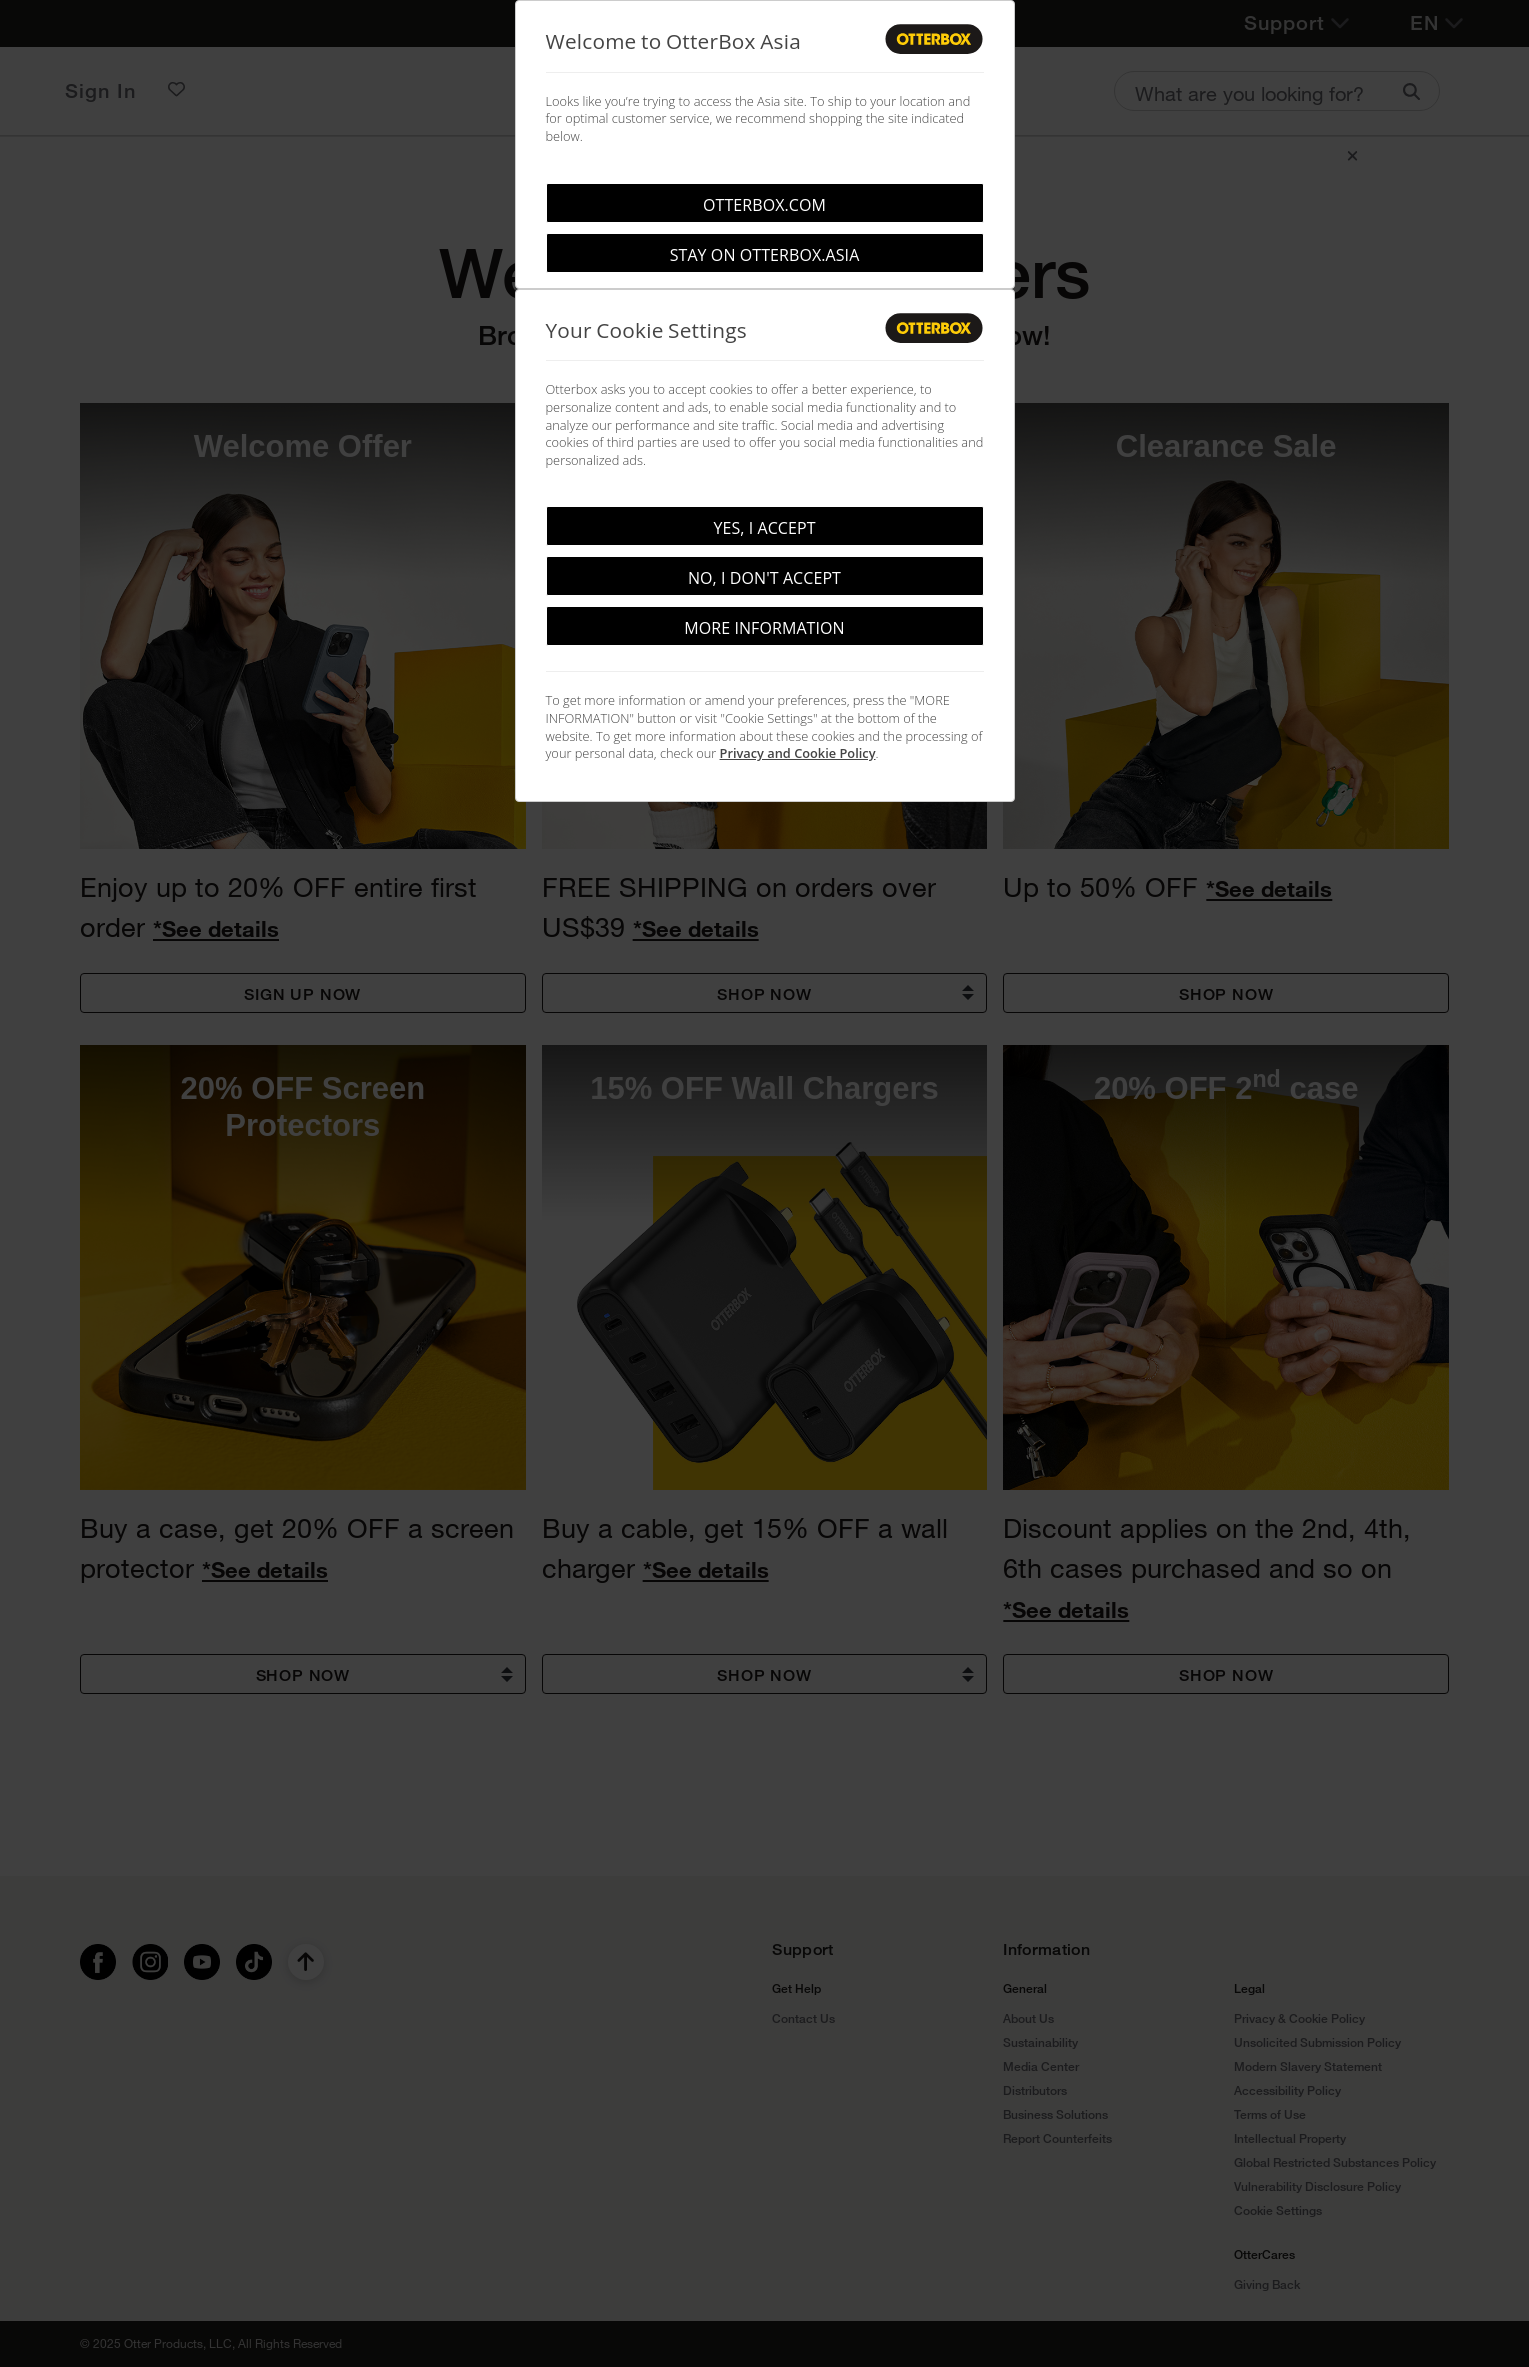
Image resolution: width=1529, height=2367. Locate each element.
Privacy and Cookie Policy (798, 753)
